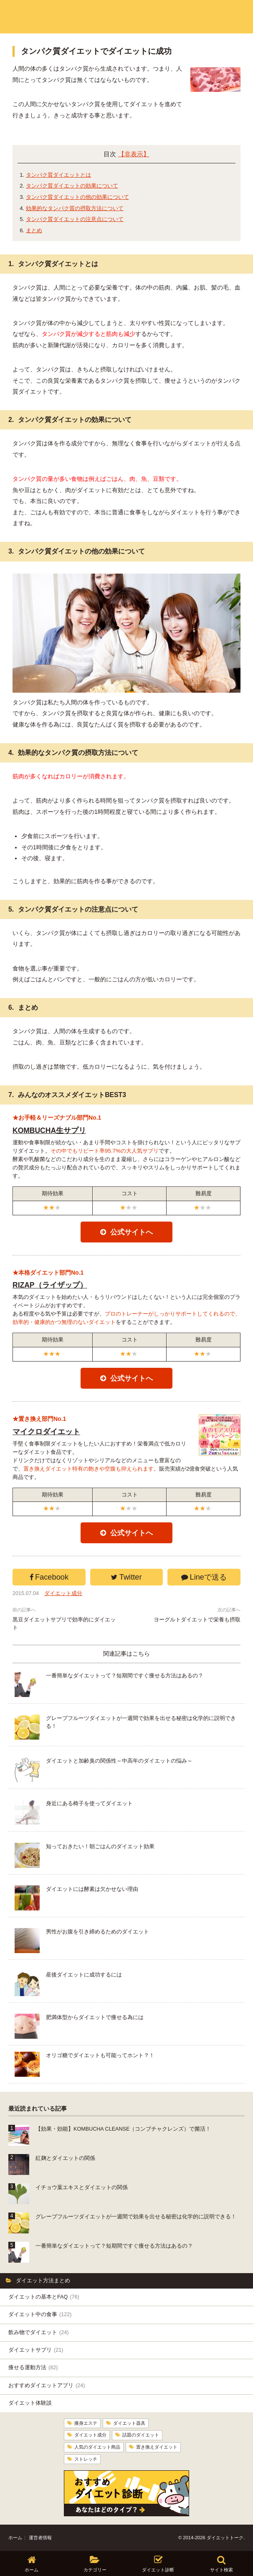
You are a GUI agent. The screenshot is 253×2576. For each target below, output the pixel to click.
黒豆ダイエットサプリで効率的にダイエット (64, 1624)
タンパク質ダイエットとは (58, 175)
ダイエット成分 (63, 1593)
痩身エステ (85, 2423)
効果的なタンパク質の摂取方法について (75, 208)
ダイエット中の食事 (39, 2314)
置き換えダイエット (156, 2446)
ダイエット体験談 (30, 2403)
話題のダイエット (140, 2434)
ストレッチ (85, 2458)
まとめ (34, 230)
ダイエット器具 (129, 2423)
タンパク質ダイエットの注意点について (75, 219)
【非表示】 (133, 154)
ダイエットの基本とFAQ (43, 2297)
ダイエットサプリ (35, 2350)
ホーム (15, 2537)
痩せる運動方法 (33, 2367)
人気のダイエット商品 (97, 2446)
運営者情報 (40, 2537)
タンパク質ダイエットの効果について (72, 186)
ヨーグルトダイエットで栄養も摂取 (197, 1620)
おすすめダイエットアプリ (46, 2385)
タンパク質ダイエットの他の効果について (77, 197)
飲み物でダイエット (38, 2332)
